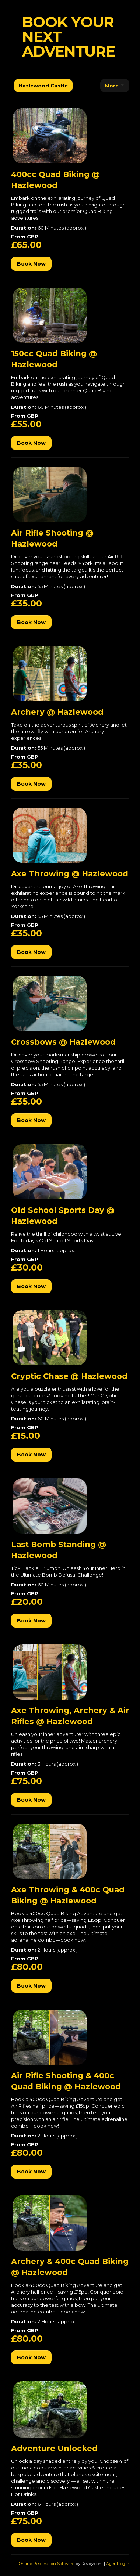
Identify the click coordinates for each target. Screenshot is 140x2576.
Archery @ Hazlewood (57, 712)
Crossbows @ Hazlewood (63, 1041)
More (114, 86)
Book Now (31, 263)
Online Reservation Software (46, 2563)
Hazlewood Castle (43, 86)
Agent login (117, 2563)
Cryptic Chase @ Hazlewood (69, 1376)
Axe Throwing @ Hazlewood (69, 873)
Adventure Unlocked (54, 2448)
